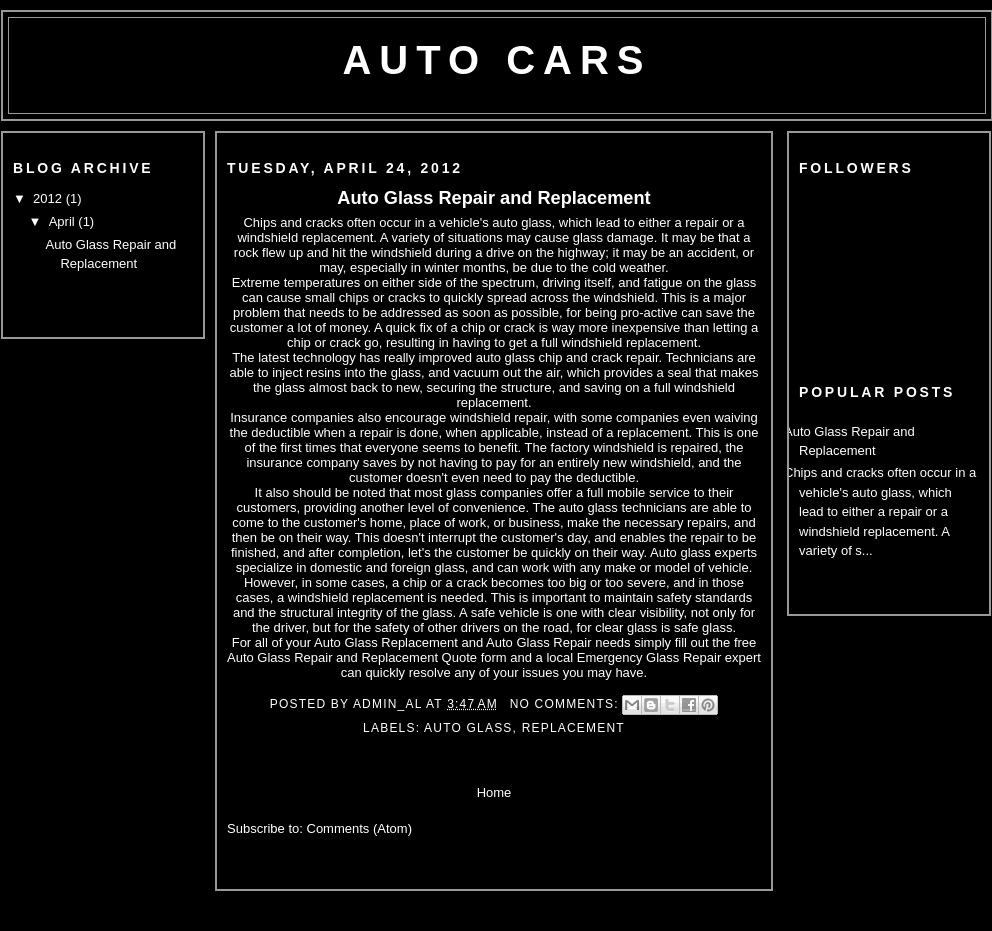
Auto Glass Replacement (386, 642)
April (64, 221)
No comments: (567, 704)
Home (494, 792)
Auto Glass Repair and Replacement (493, 198)
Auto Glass (468, 728)
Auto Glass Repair (539, 642)
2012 (49, 198)
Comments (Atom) (359, 828)
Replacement (573, 728)
